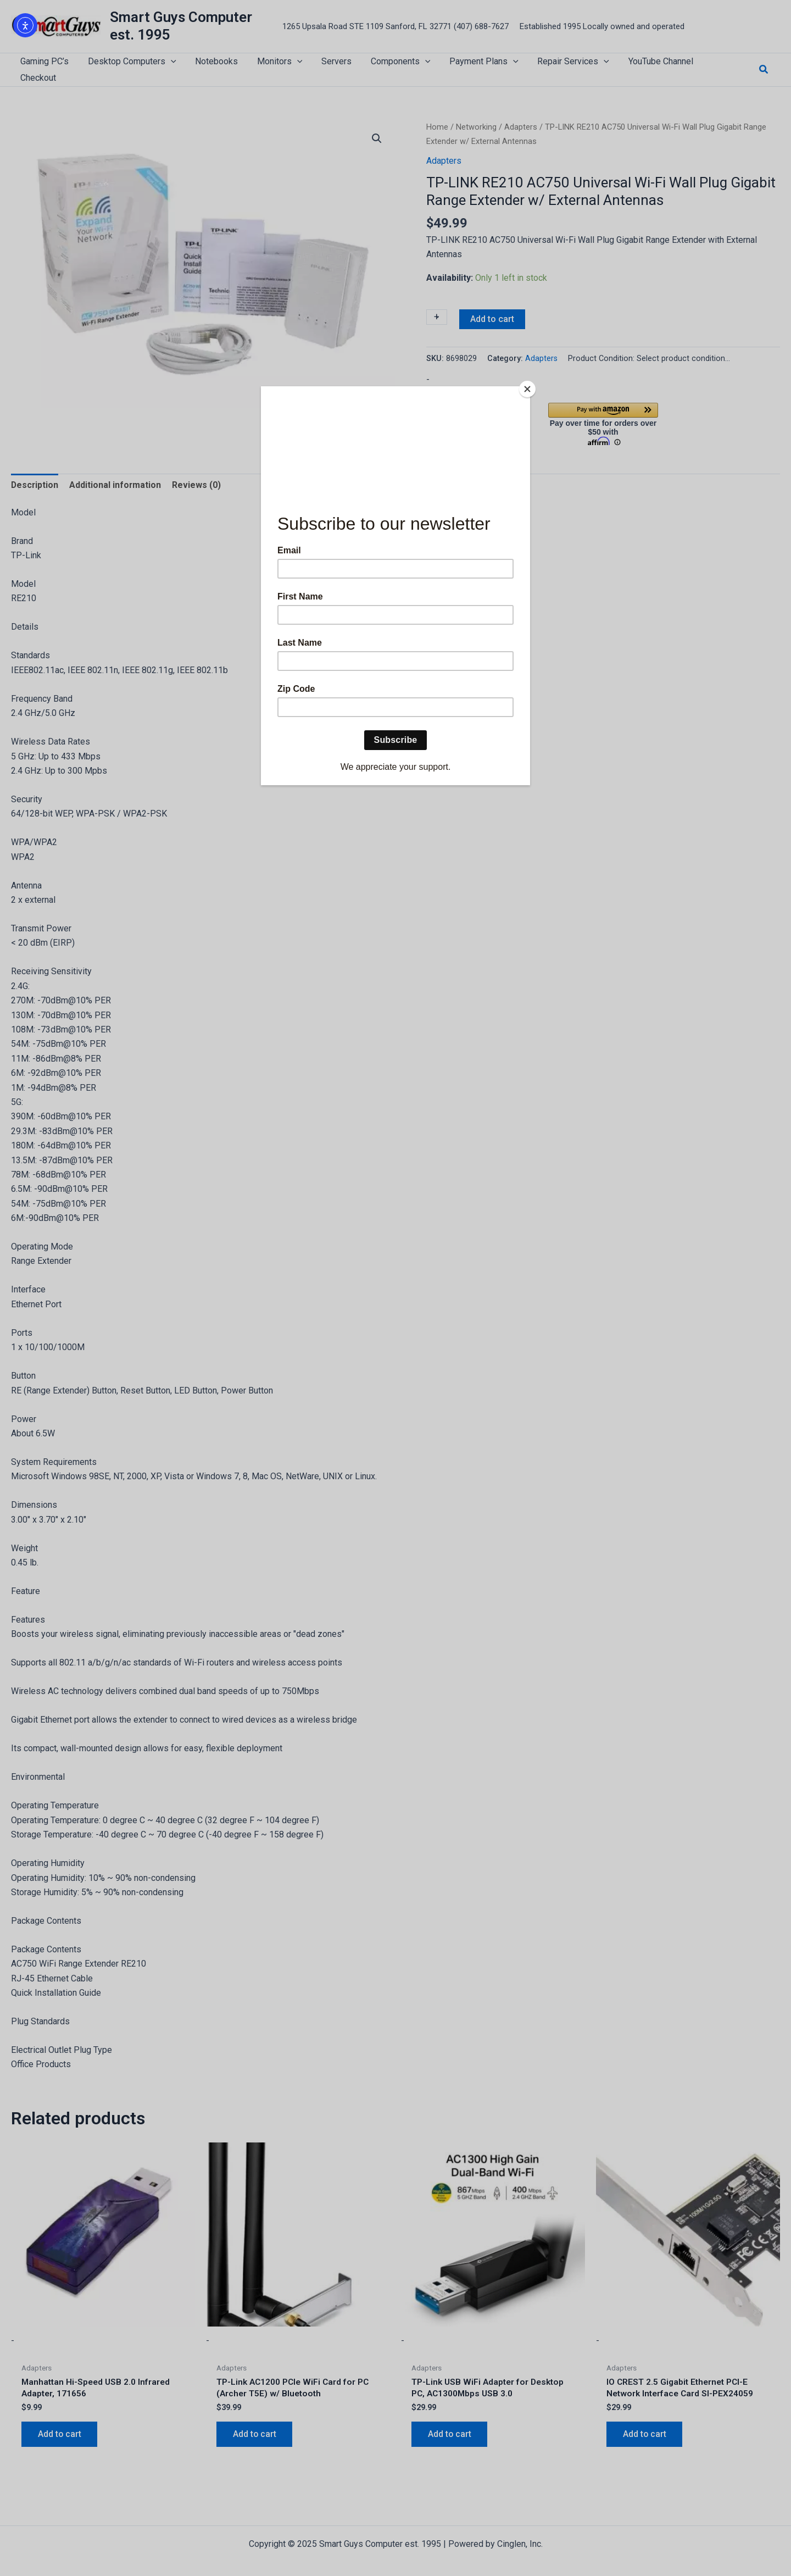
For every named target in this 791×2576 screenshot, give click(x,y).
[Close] (527, 389)
